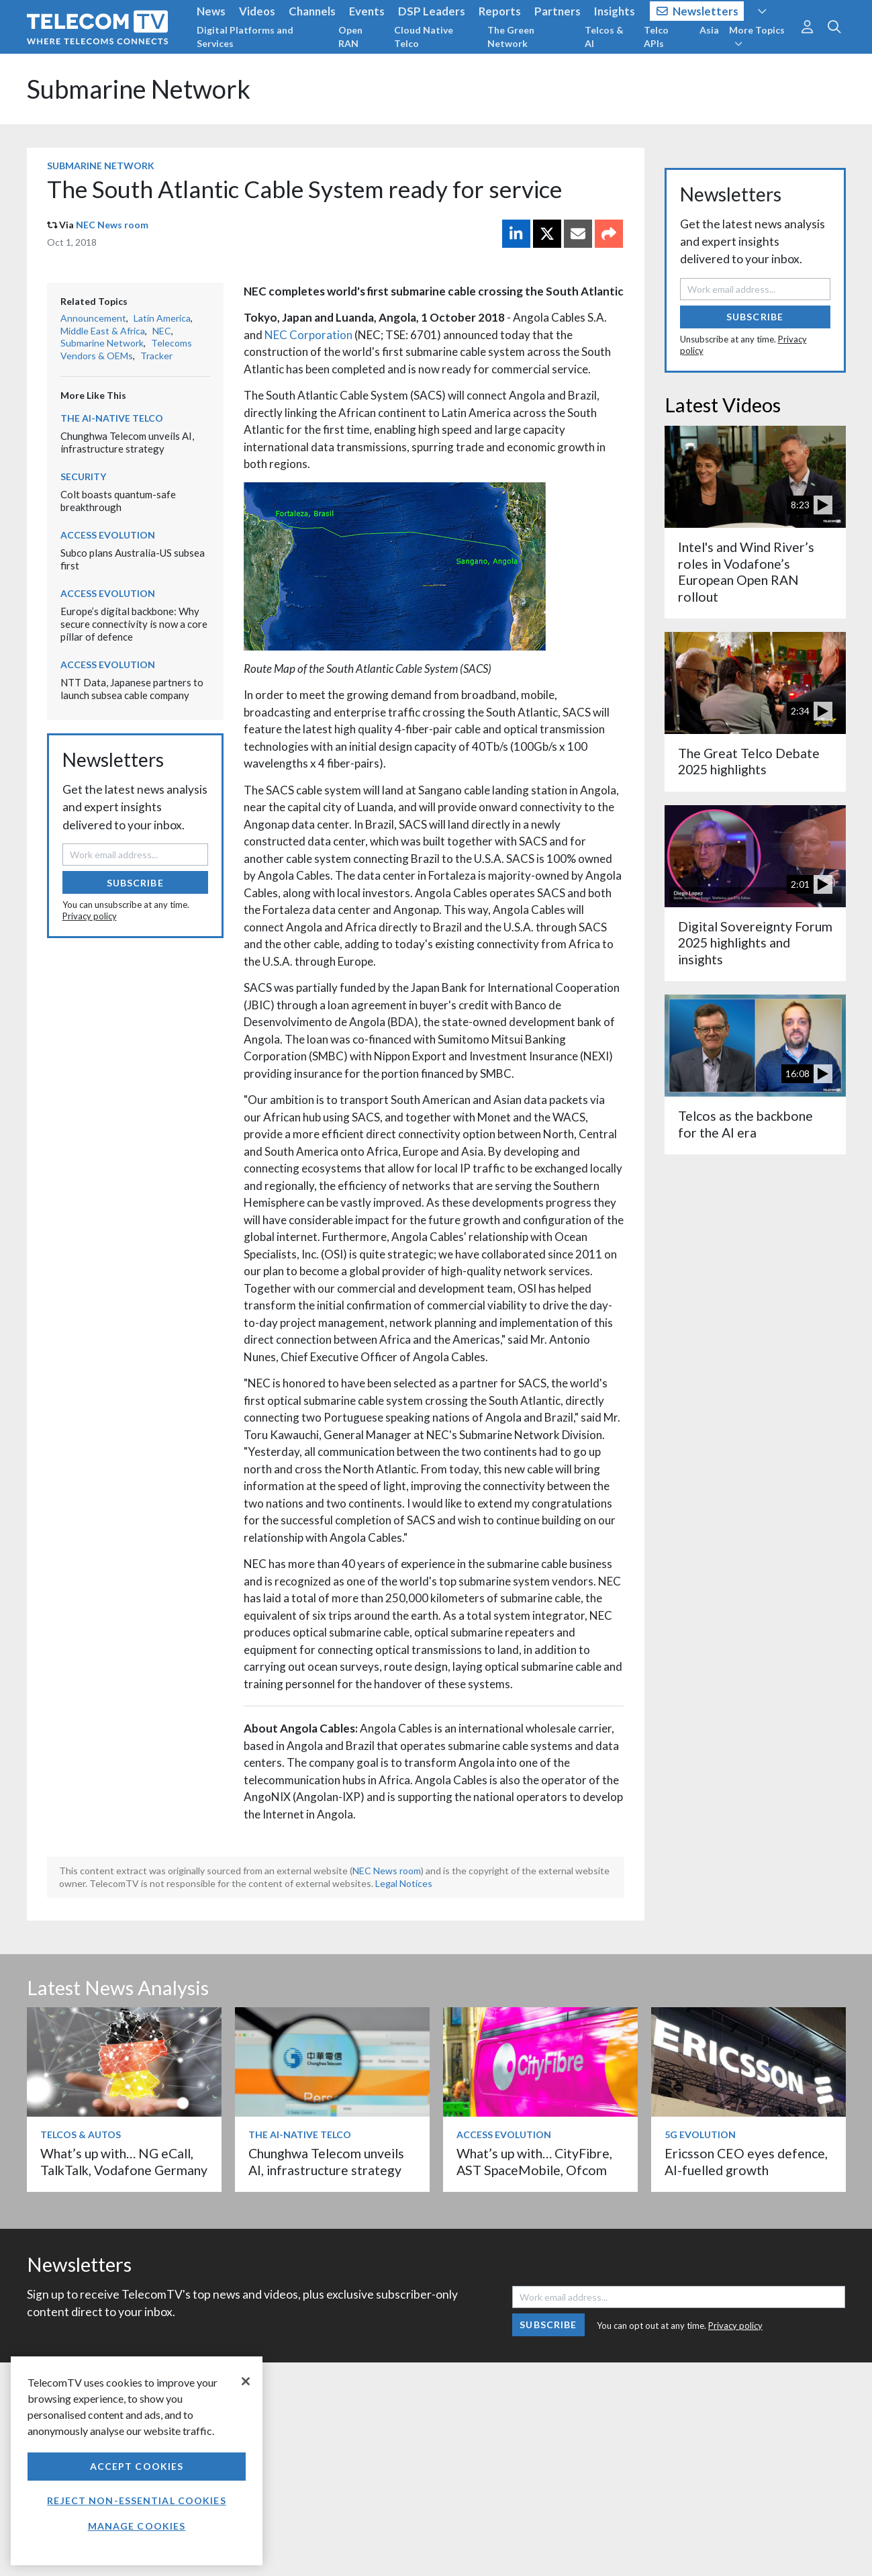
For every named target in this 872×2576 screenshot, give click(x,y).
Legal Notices (403, 1883)
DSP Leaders (431, 11)
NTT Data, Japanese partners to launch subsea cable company (131, 688)
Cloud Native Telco (423, 36)
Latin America (162, 318)
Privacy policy (89, 916)
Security (83, 476)
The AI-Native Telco (111, 418)
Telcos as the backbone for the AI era (745, 1124)
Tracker (156, 355)
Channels (312, 11)
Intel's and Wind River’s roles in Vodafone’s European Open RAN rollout (746, 571)
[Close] (245, 2381)
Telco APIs (656, 36)
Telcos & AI (604, 36)
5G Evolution (700, 2134)
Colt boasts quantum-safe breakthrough (118, 500)
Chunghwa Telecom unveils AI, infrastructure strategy (127, 442)
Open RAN (350, 36)
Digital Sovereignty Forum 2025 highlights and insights (755, 943)
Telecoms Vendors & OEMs (126, 349)
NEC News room (112, 224)
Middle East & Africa (102, 330)
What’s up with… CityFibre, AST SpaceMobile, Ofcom (534, 2161)
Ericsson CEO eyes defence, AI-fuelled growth (746, 2161)
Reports (500, 11)
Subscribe (135, 882)
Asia (709, 30)
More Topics (757, 36)
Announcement (93, 318)
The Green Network (510, 36)
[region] (136, 2460)
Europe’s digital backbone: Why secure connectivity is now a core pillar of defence (133, 623)
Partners (557, 11)
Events (367, 11)
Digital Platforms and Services (245, 36)
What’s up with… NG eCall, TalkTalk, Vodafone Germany (123, 2161)
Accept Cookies (137, 2466)
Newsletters (698, 11)
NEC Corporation (308, 335)
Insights (614, 11)
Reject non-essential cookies (136, 2500)
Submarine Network (138, 89)
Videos (257, 11)
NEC (161, 330)
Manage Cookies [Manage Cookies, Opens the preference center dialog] (137, 2526)
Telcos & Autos (80, 2134)
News (211, 11)
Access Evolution (107, 535)
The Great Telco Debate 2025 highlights (749, 761)
